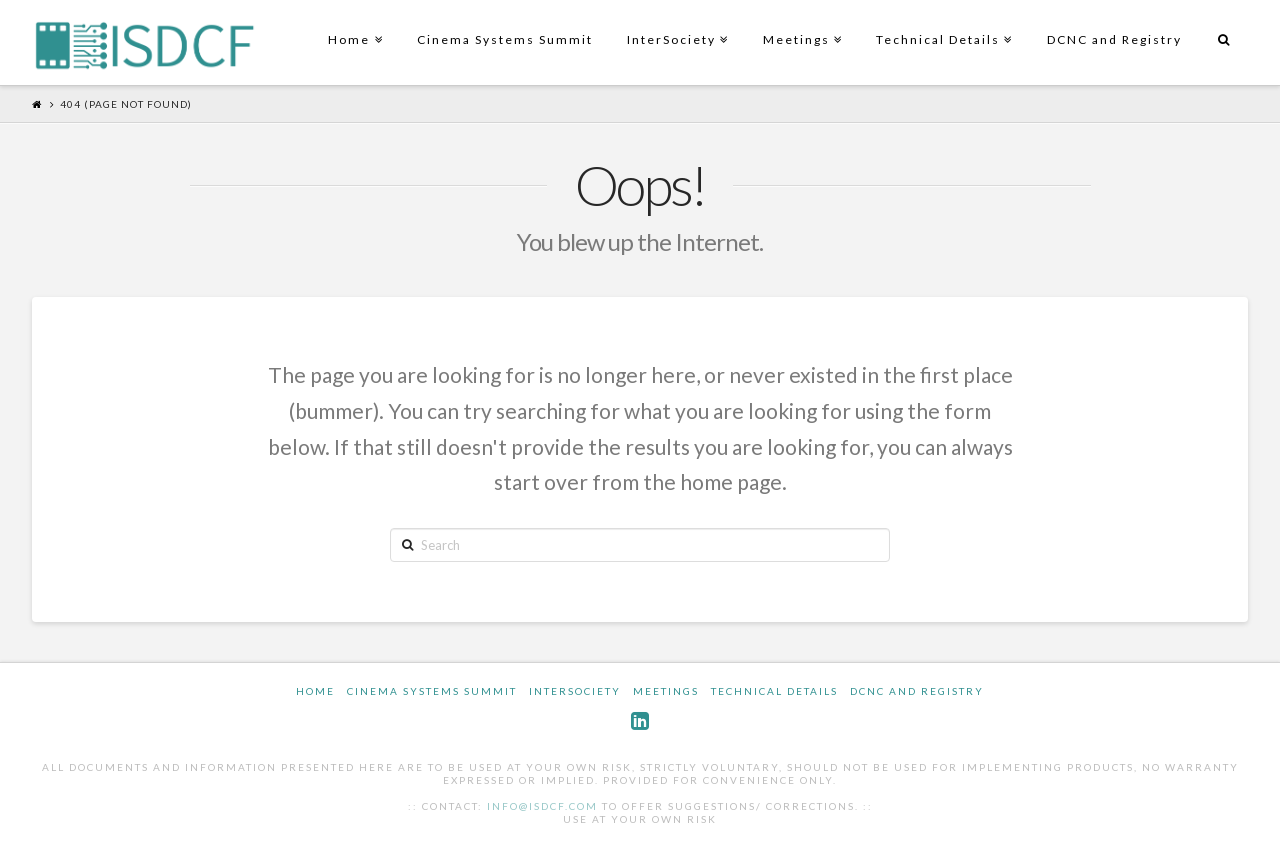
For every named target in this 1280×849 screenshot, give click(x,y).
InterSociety (675, 23)
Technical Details (942, 23)
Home (353, 23)
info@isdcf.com (542, 806)
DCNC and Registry (1114, 39)
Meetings (800, 23)
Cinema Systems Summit (505, 39)
